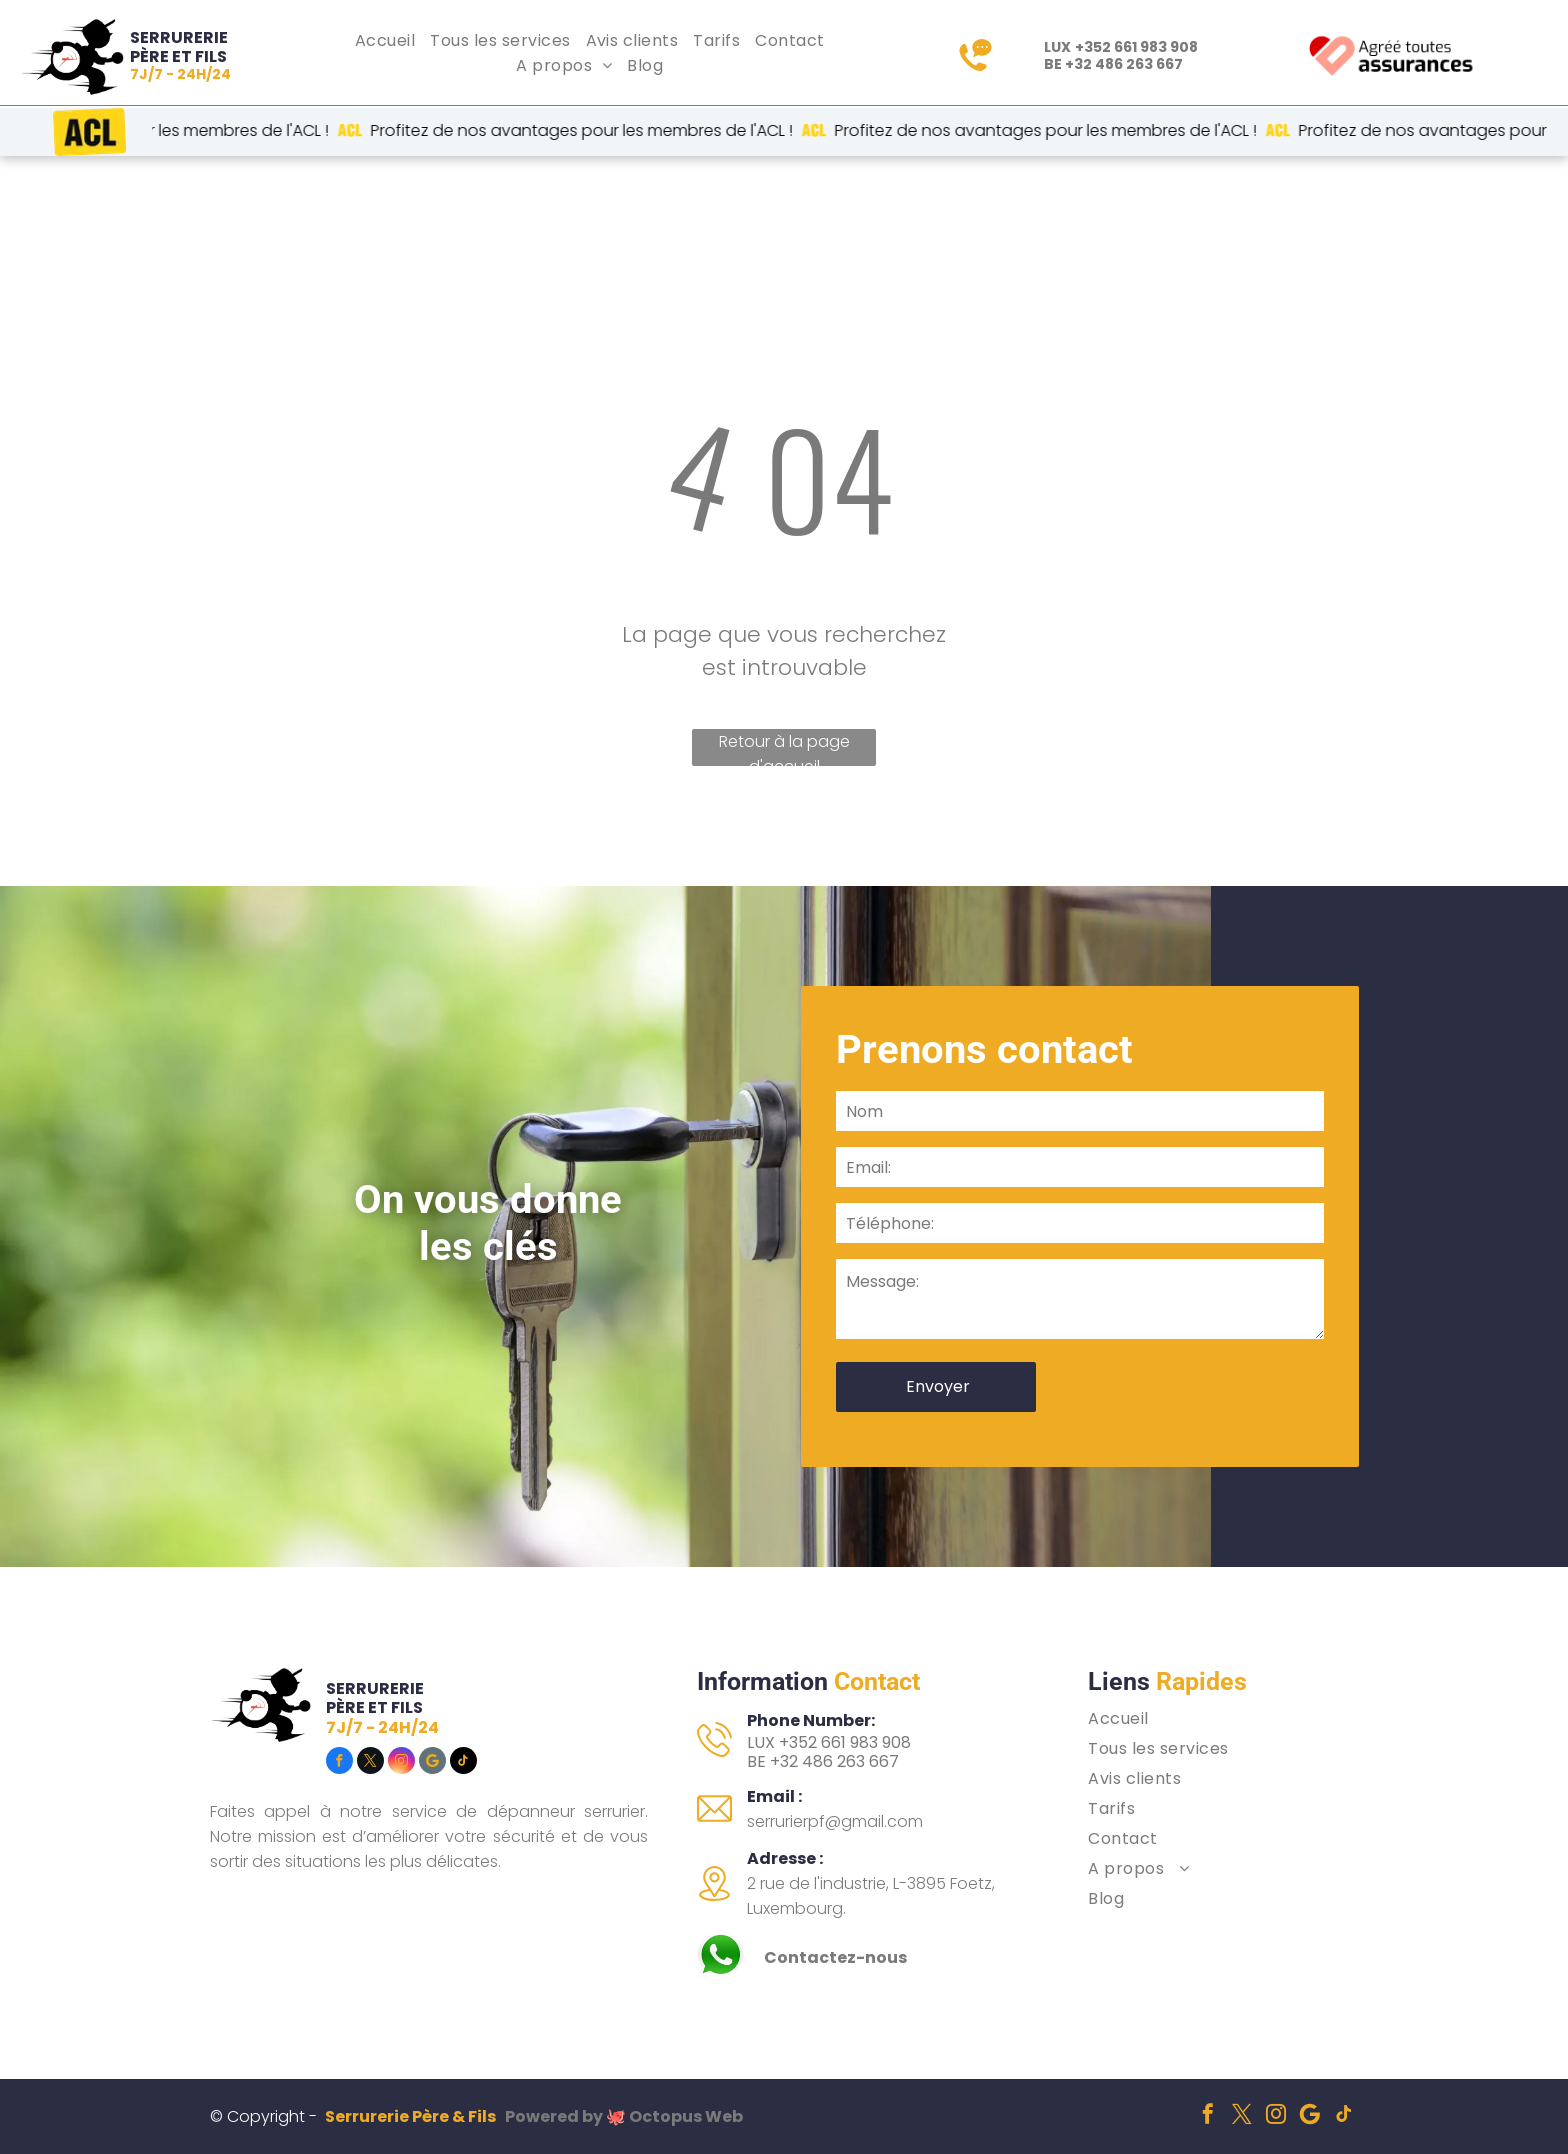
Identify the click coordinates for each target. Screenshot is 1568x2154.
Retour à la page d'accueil (784, 748)
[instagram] (401, 1763)
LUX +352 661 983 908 (829, 1742)
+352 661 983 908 (1136, 47)
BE (756, 1761)
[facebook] (339, 1763)
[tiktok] (463, 1763)
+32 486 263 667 (1124, 64)
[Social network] (432, 1763)
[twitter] (370, 1763)
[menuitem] (387, 40)
